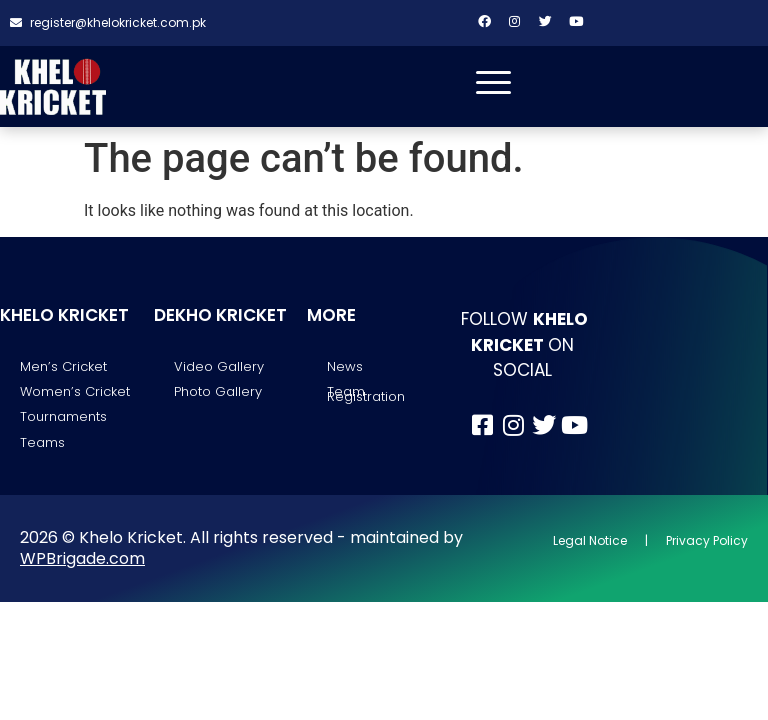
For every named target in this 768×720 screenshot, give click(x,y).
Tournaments (63, 417)
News (345, 366)
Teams (42, 442)
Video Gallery (219, 366)
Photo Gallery (218, 392)
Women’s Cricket (75, 392)
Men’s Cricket (63, 366)
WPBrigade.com (82, 559)
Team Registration (366, 395)
